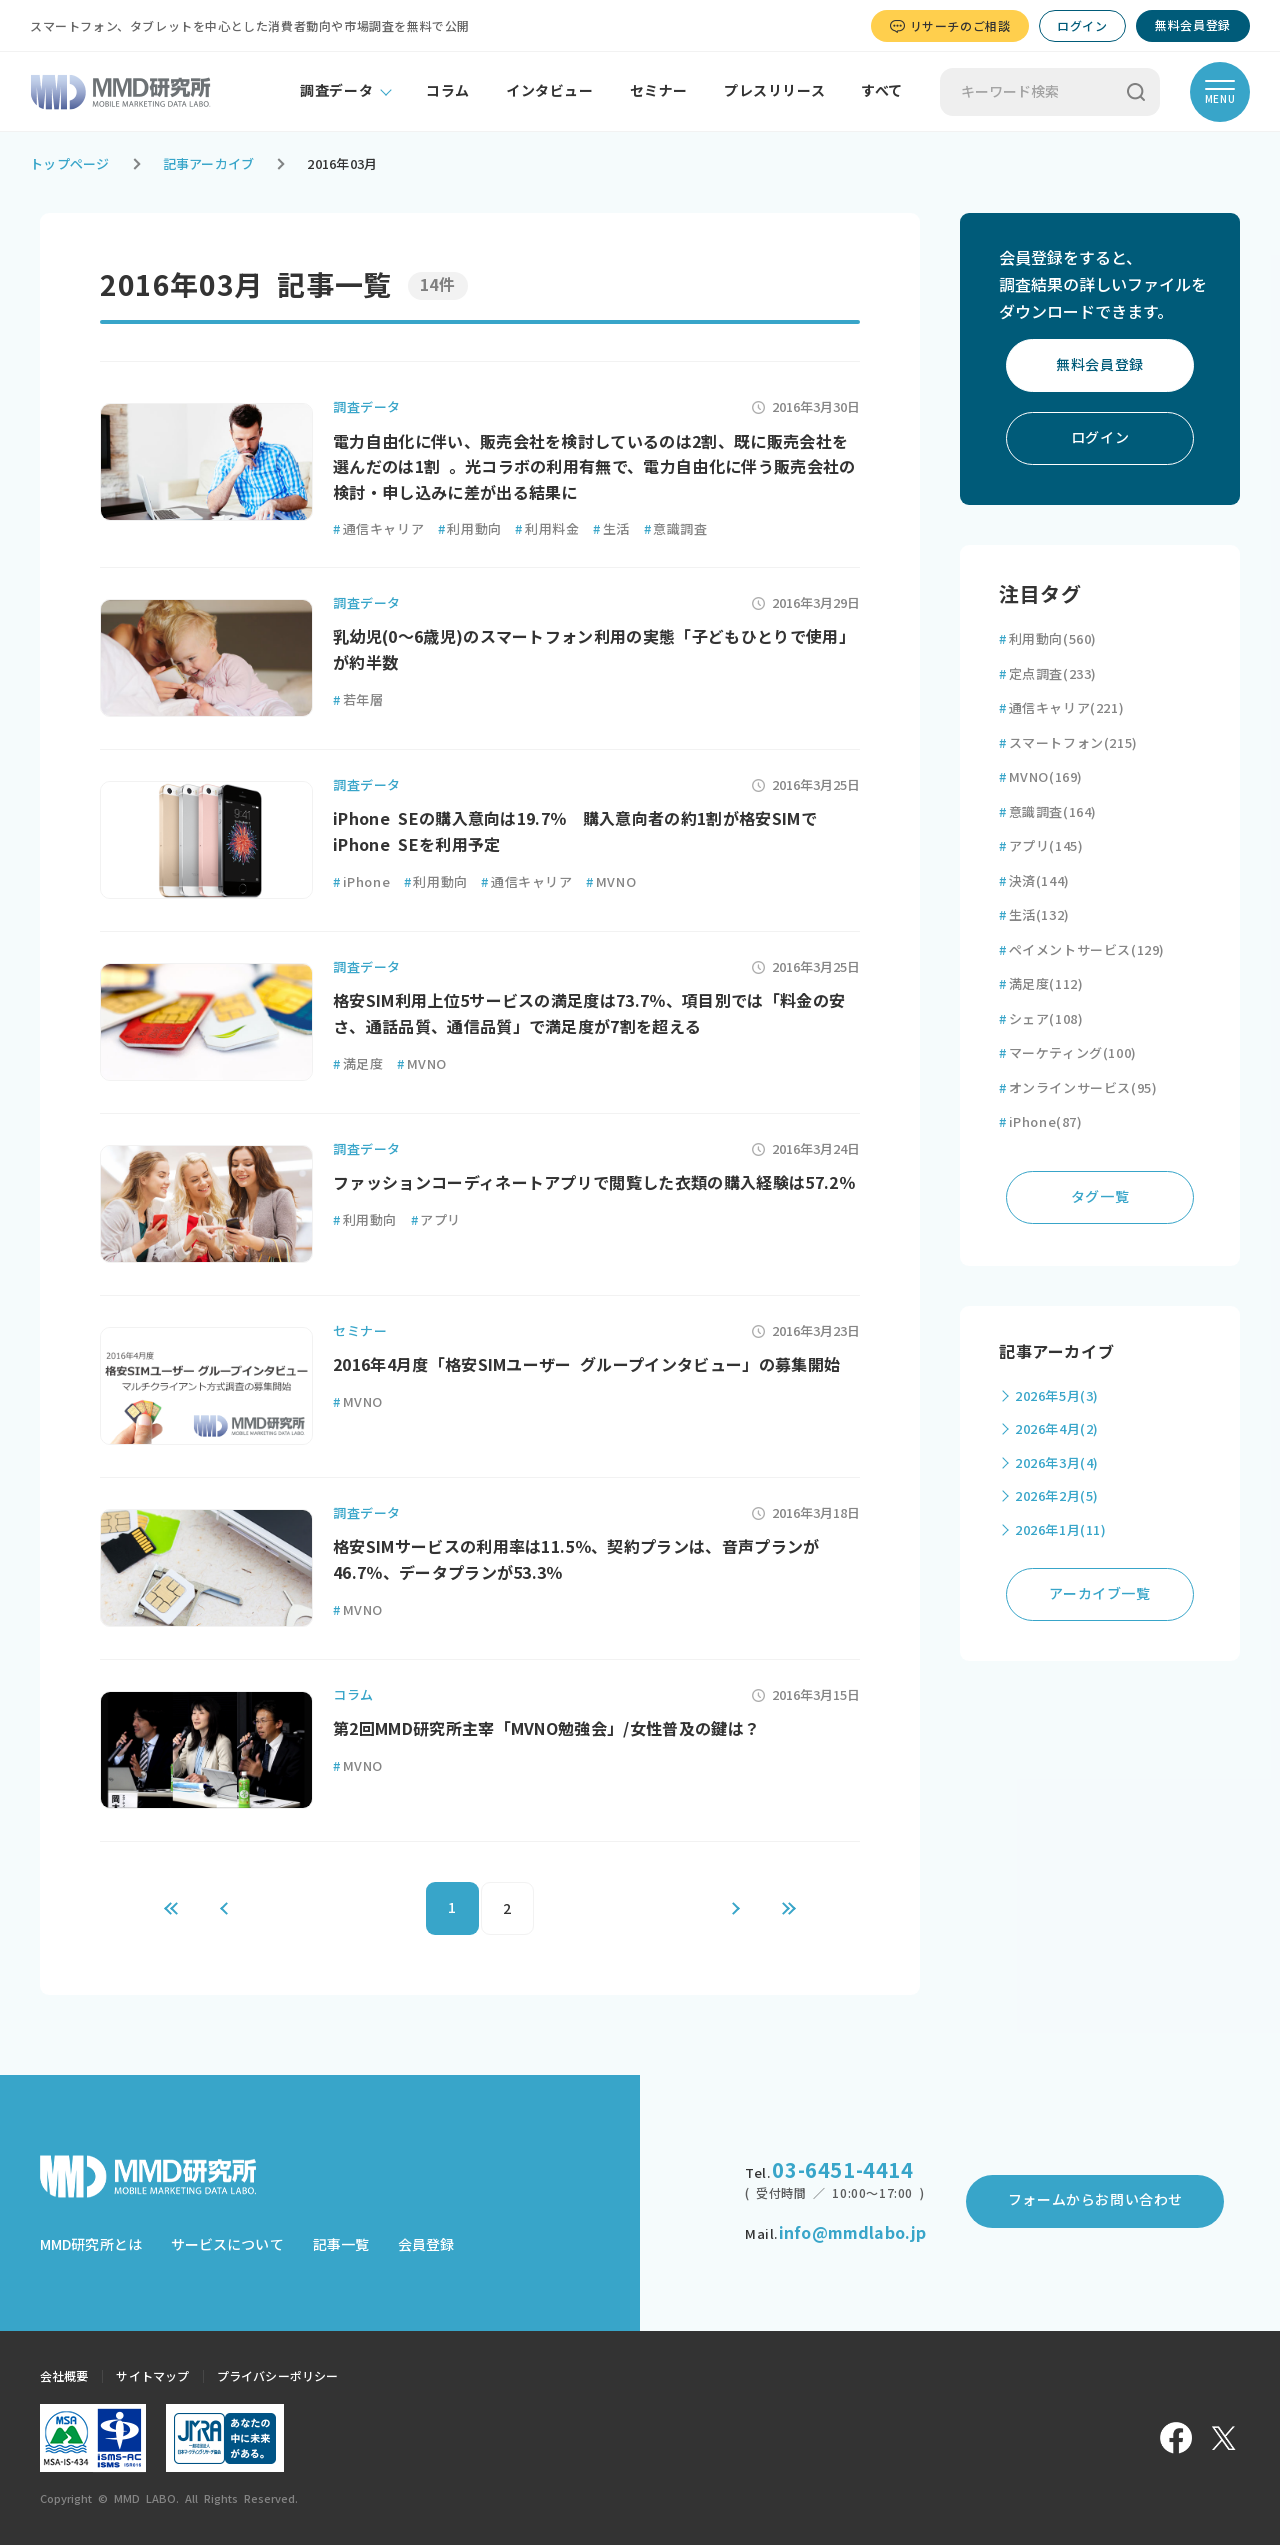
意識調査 (676, 529)
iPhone (361, 882)
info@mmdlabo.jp (852, 2233)
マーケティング (1068, 1053)
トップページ (70, 164)
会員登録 (426, 2245)
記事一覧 (341, 2245)
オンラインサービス (1078, 1088)
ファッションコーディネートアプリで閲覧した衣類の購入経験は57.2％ (594, 1183)
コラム (448, 91)
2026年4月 (1057, 1429)
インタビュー (550, 91)
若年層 (358, 700)
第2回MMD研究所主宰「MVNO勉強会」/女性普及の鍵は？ (546, 1729)
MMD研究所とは (91, 2245)
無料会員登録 (1193, 25)
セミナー (659, 91)
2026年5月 (1057, 1396)
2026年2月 (1057, 1496)
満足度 (358, 1064)
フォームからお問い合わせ (1095, 2200)
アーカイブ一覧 (1099, 1594)
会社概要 (64, 2376)
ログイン (1082, 26)
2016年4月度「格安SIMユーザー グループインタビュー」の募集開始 (586, 1365)
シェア (1041, 1019)
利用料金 (547, 529)
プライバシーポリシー (277, 2376)
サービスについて (227, 2245)
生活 (611, 529)
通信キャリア (378, 529)
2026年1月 (1061, 1530)
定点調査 (1048, 674)
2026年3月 (1057, 1463)
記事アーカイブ (209, 164)
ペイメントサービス (1082, 950)
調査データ (336, 91)
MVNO (611, 882)
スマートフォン (1068, 743)
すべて (882, 91)
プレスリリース (774, 91)
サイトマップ (152, 2376)
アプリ (436, 1220)
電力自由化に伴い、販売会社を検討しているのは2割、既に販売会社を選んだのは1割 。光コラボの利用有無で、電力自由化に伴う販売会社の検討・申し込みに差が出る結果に (594, 467)
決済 (1034, 881)
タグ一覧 (1100, 1197)
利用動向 (470, 529)
